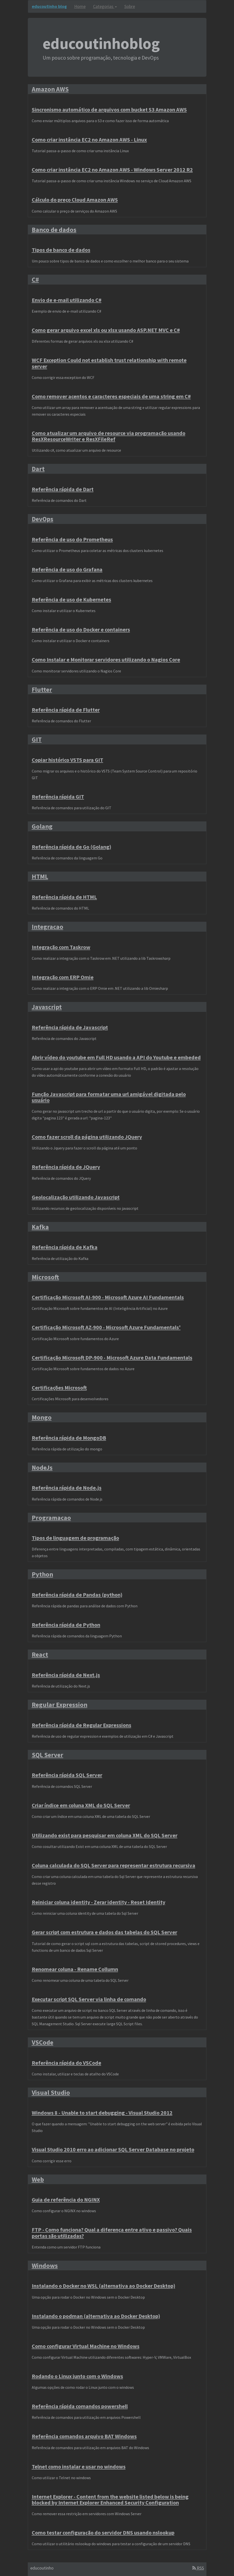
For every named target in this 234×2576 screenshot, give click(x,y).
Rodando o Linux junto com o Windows (77, 2376)
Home (80, 6)
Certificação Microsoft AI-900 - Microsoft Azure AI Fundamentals (108, 1297)
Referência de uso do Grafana (67, 569)
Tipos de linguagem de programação (75, 1537)
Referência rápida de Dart (63, 489)
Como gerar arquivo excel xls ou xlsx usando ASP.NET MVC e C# (106, 330)
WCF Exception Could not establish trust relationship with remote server (109, 363)
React (40, 1654)
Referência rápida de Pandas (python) (77, 1594)
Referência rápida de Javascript (70, 1027)
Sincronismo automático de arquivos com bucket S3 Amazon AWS (109, 109)
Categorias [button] (105, 6)
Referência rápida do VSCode (66, 2062)
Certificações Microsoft (59, 1387)
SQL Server (47, 1755)
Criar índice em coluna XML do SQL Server (81, 1805)
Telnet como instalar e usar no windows (79, 2466)
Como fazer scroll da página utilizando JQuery (87, 1136)
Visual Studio (51, 2092)
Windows (45, 2265)
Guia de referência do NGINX (66, 2199)
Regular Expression (59, 1704)
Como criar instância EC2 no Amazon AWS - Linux (89, 139)
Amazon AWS (50, 89)
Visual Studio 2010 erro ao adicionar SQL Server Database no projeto (113, 2149)
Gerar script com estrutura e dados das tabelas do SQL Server (104, 1932)
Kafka (40, 1227)
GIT (37, 739)
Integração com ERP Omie (63, 977)
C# (35, 279)
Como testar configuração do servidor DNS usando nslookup (103, 2532)
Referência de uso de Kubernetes (71, 599)
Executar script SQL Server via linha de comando (89, 1999)
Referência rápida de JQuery (66, 1166)
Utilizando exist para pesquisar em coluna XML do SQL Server (104, 1835)
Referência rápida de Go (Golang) (71, 846)
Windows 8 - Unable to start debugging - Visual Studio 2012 (102, 2112)
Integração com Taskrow (61, 947)
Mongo (42, 1417)
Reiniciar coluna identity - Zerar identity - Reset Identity (98, 1902)
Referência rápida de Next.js (66, 1674)
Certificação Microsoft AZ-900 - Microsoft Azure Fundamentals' (106, 1327)
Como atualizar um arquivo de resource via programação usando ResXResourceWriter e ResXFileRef (108, 436)
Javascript (47, 1007)
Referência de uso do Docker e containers (81, 629)
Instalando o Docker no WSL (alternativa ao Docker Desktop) (103, 2285)
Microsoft (45, 1277)
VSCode (42, 2042)
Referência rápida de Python (66, 1624)
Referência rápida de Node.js (66, 1487)
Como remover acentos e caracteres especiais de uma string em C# (111, 396)
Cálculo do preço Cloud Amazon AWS (75, 199)
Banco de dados (54, 229)
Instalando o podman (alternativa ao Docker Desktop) (96, 2316)
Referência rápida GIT (58, 796)
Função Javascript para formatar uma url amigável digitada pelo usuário (109, 1097)
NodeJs (42, 1467)
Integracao (47, 926)
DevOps (42, 519)
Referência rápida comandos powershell (80, 2406)
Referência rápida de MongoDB (69, 1437)
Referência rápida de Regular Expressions (81, 1725)
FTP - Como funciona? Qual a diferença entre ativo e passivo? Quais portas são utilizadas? (112, 2232)
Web (38, 2179)
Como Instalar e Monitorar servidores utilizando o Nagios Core (106, 659)
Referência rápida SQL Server (67, 1774)
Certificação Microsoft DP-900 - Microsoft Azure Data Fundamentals (112, 1357)
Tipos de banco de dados (61, 249)
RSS (198, 2568)
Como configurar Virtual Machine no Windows (85, 2346)
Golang (42, 826)
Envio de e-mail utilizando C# (66, 299)
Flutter (42, 689)
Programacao (51, 1517)
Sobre (129, 6)
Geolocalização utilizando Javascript (76, 1197)
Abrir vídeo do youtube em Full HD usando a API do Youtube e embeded (116, 1057)
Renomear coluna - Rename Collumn (75, 1969)
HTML (40, 876)
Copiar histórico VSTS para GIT (67, 759)
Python (42, 1574)
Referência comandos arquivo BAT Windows (84, 2436)
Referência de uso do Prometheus (72, 539)
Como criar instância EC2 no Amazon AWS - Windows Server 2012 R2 (112, 169)
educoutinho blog (49, 6)
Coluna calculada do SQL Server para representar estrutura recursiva (113, 1865)
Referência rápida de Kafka (65, 1247)
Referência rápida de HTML (64, 896)
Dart (38, 469)
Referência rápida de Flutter (66, 709)
